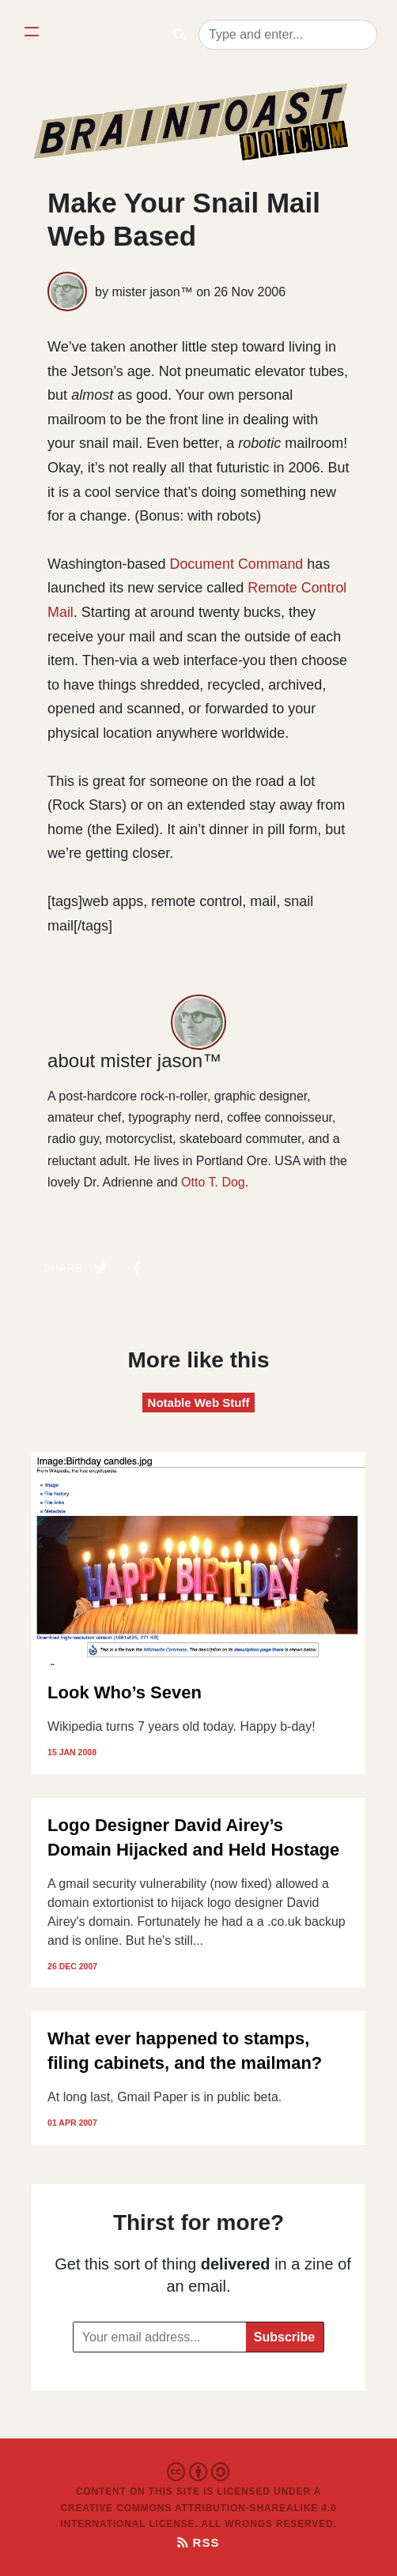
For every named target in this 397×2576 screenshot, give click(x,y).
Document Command (237, 564)
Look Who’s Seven (124, 1692)
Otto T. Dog (213, 1182)
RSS (198, 2542)
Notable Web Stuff (199, 1402)
